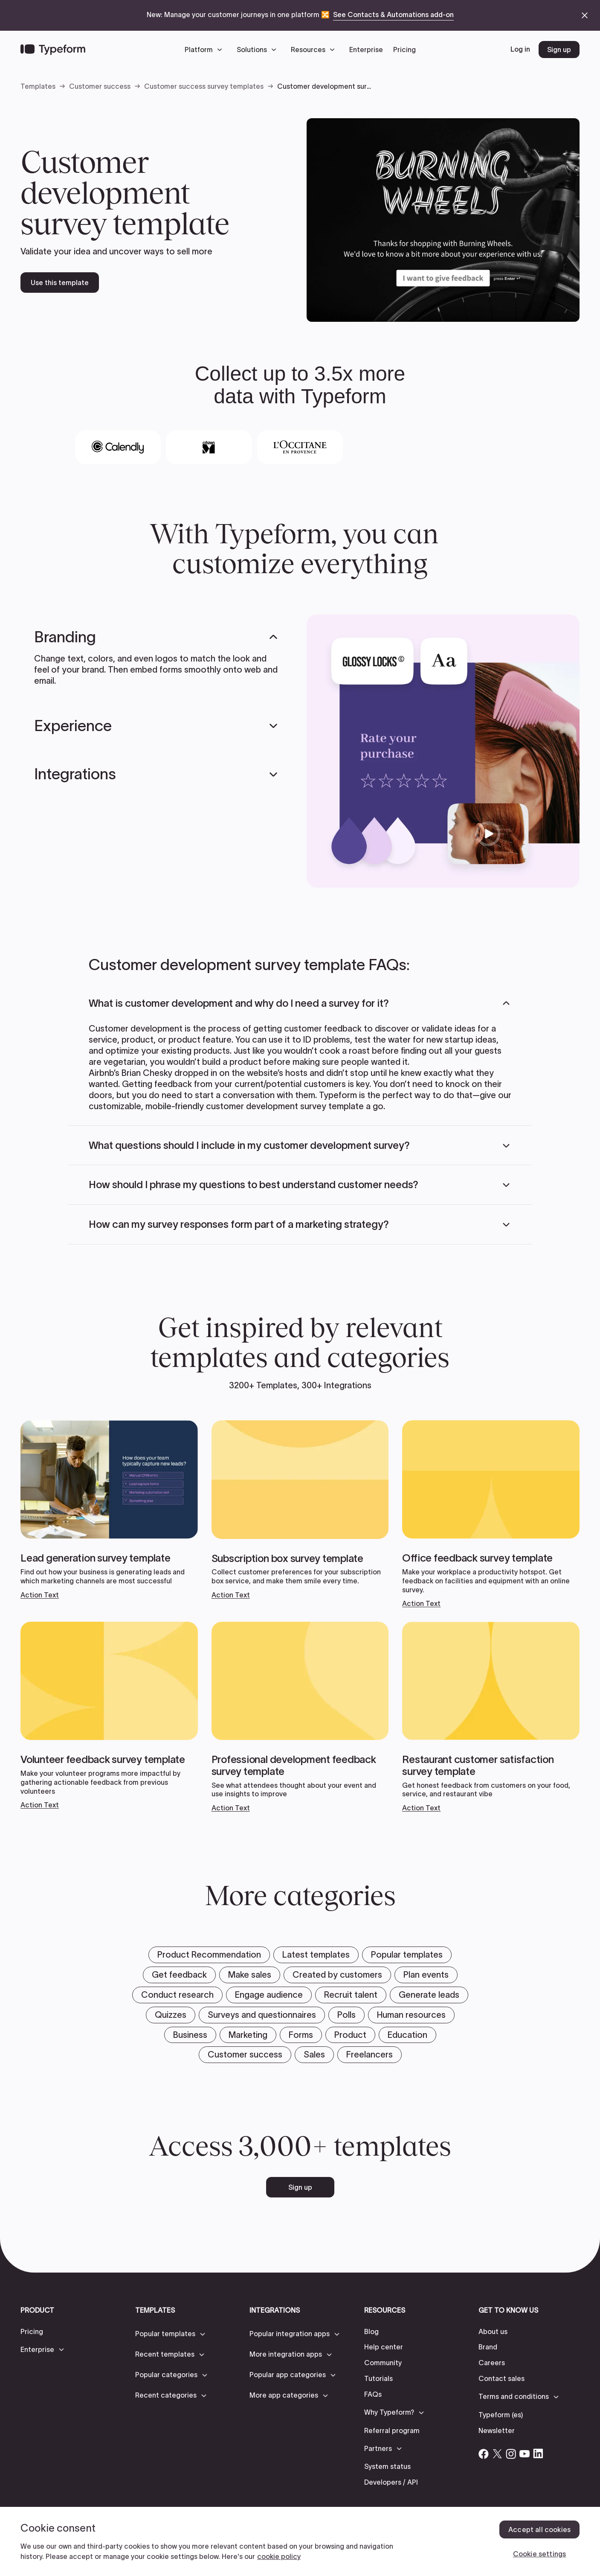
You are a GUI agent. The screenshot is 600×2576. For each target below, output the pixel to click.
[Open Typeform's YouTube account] (524, 2453)
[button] (205, 49)
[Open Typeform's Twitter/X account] (497, 2453)
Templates (37, 86)
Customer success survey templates (204, 86)
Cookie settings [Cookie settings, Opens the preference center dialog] (539, 2554)
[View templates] (109, 1509)
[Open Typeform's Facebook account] (483, 2453)
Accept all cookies (539, 2529)
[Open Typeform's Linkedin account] (538, 2453)
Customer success (99, 86)
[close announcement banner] (585, 15)
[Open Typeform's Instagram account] (511, 2453)
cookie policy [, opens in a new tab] (279, 2556)
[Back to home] (52, 49)
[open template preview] (443, 220)
